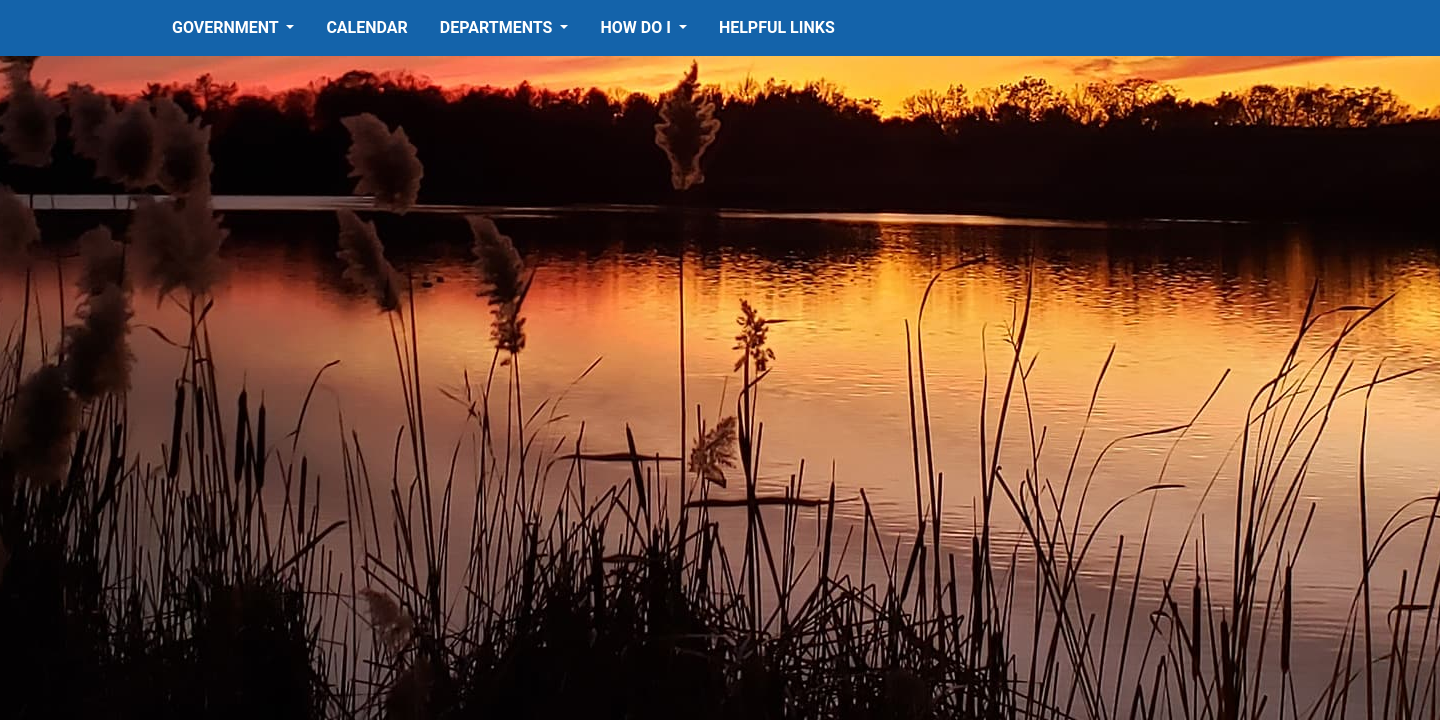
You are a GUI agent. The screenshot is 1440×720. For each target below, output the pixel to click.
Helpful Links (777, 27)
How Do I (637, 27)
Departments (498, 27)
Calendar (366, 27)
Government (227, 27)
